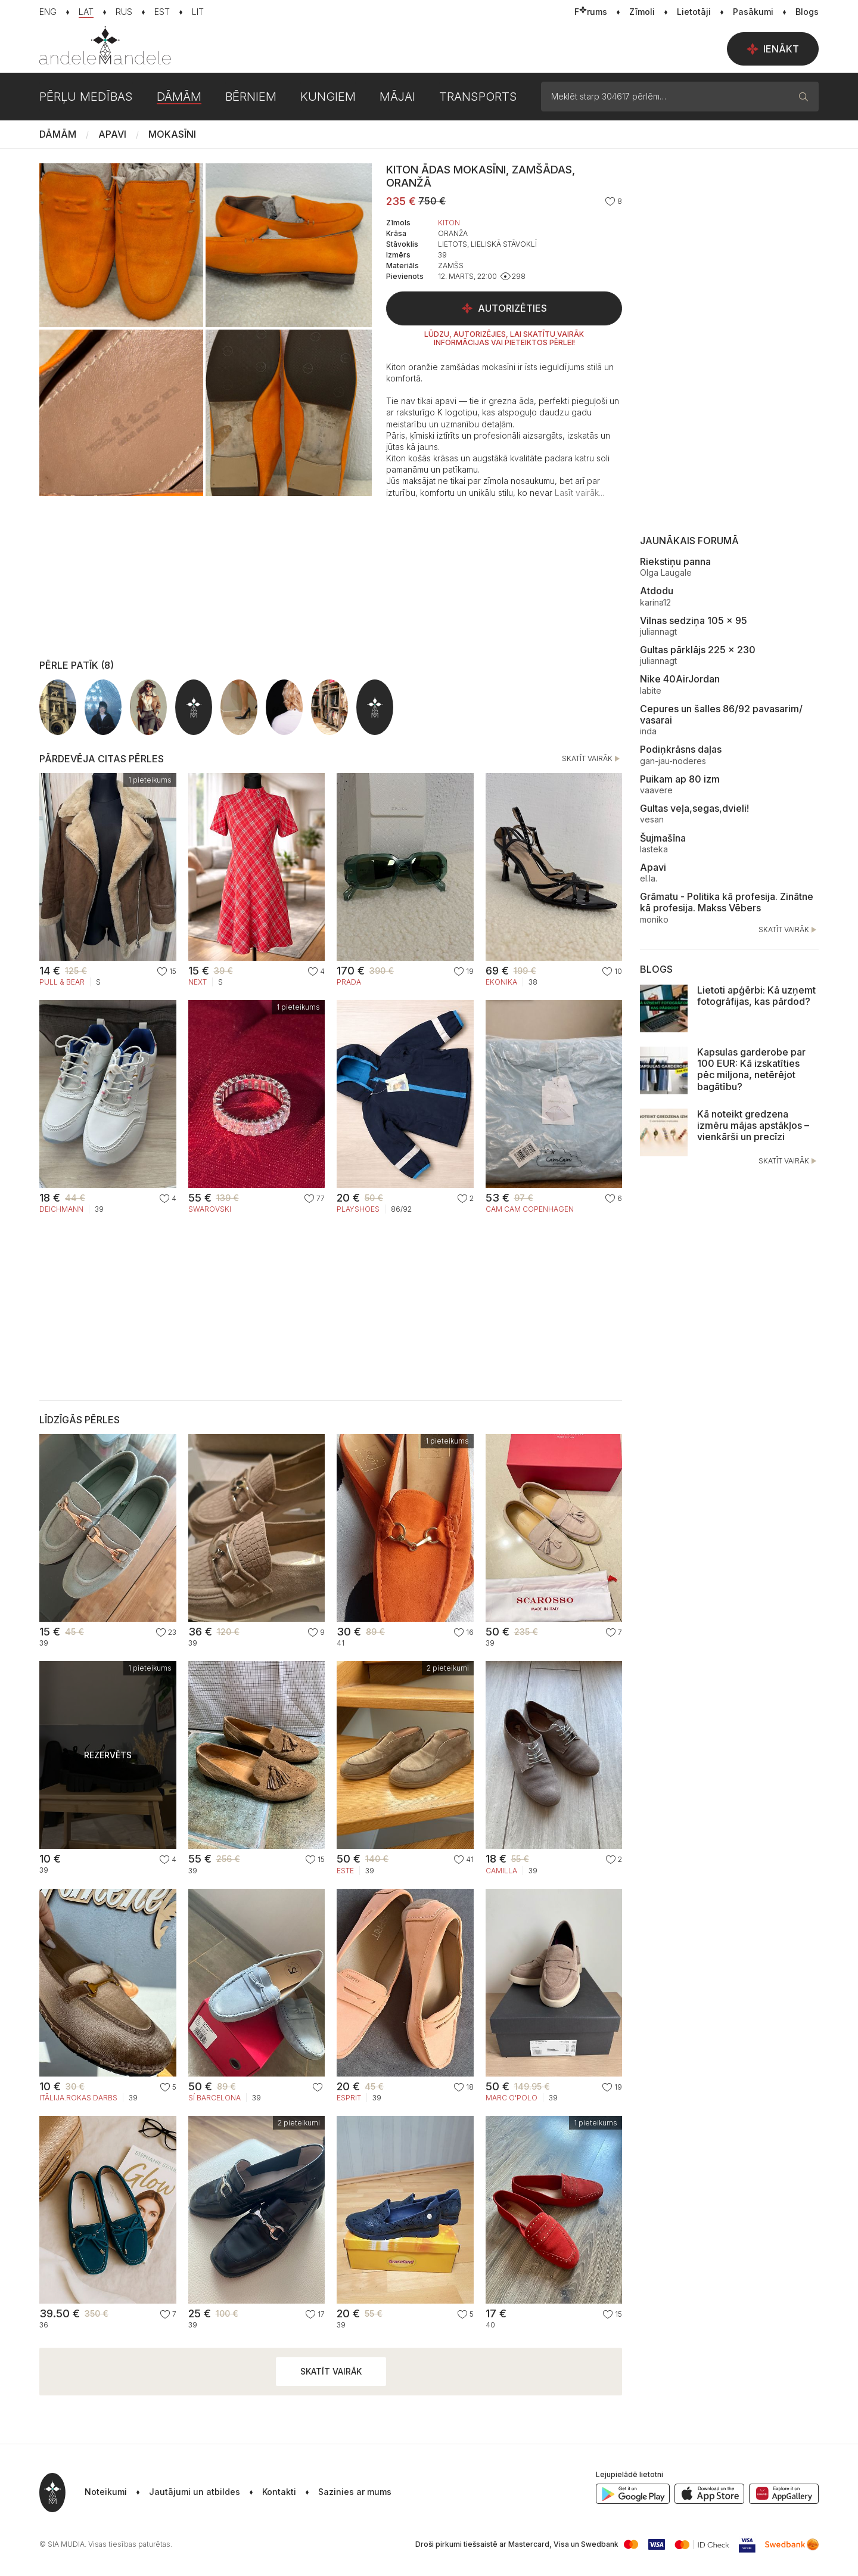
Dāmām (57, 134)
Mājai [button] (397, 96)
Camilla (501, 1870)
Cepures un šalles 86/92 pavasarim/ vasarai (721, 714)
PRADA (349, 982)
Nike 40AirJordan (680, 679)
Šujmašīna (663, 838)
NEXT (197, 982)
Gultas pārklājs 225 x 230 (698, 650)
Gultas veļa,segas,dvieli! (694, 808)
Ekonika (501, 982)
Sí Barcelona (214, 2098)
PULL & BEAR (62, 982)
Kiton (449, 222)
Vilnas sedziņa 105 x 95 (693, 620)
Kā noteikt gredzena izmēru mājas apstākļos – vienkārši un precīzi (753, 1125)
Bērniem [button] (250, 96)
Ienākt (773, 49)
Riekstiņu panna (675, 561)
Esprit (349, 2098)
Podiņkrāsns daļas (681, 749)
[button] (579, 493)
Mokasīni (172, 134)
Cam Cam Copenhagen (530, 1209)
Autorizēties (504, 308)
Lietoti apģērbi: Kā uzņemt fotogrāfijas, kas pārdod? (756, 995)
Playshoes (358, 1209)
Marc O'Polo (511, 2098)
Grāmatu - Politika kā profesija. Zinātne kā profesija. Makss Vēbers (726, 902)
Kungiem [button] (328, 96)
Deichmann (61, 1209)
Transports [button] (478, 96)
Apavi (112, 134)
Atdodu (656, 591)
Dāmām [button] (179, 96)
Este (345, 1870)
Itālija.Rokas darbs (78, 2098)
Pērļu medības (86, 96)
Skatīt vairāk (592, 759)
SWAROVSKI (209, 1209)
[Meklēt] (804, 96)
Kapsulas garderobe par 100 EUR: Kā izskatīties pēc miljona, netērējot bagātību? (751, 1069)
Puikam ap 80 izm (680, 779)
